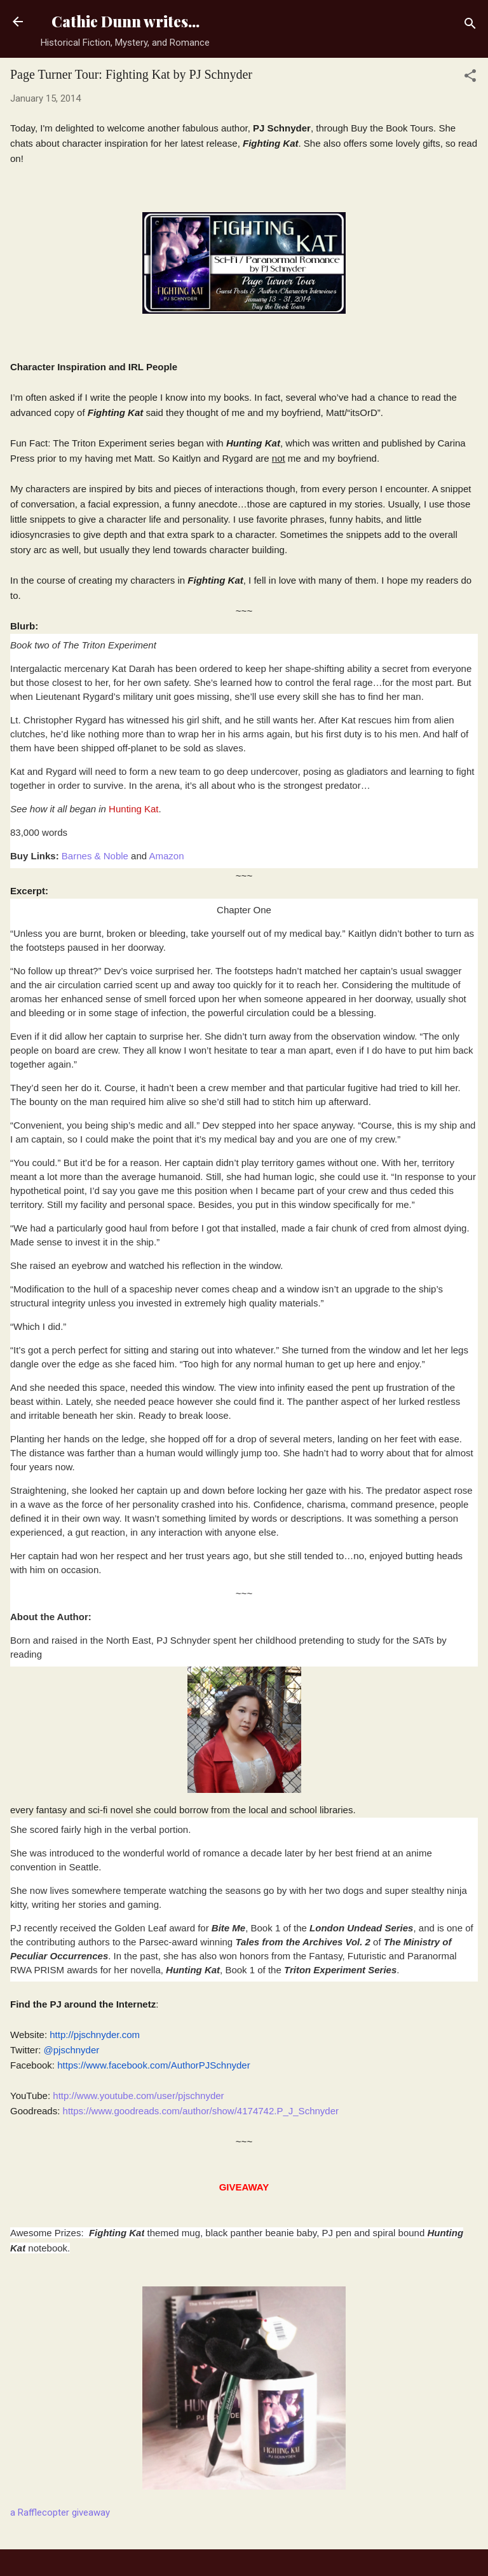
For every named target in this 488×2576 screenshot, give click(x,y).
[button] (470, 78)
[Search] (470, 25)
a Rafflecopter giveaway (60, 2512)
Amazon (166, 855)
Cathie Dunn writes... (125, 21)
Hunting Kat (133, 808)
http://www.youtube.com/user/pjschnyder (138, 2095)
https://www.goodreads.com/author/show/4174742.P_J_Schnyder (201, 2110)
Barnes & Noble (95, 855)
